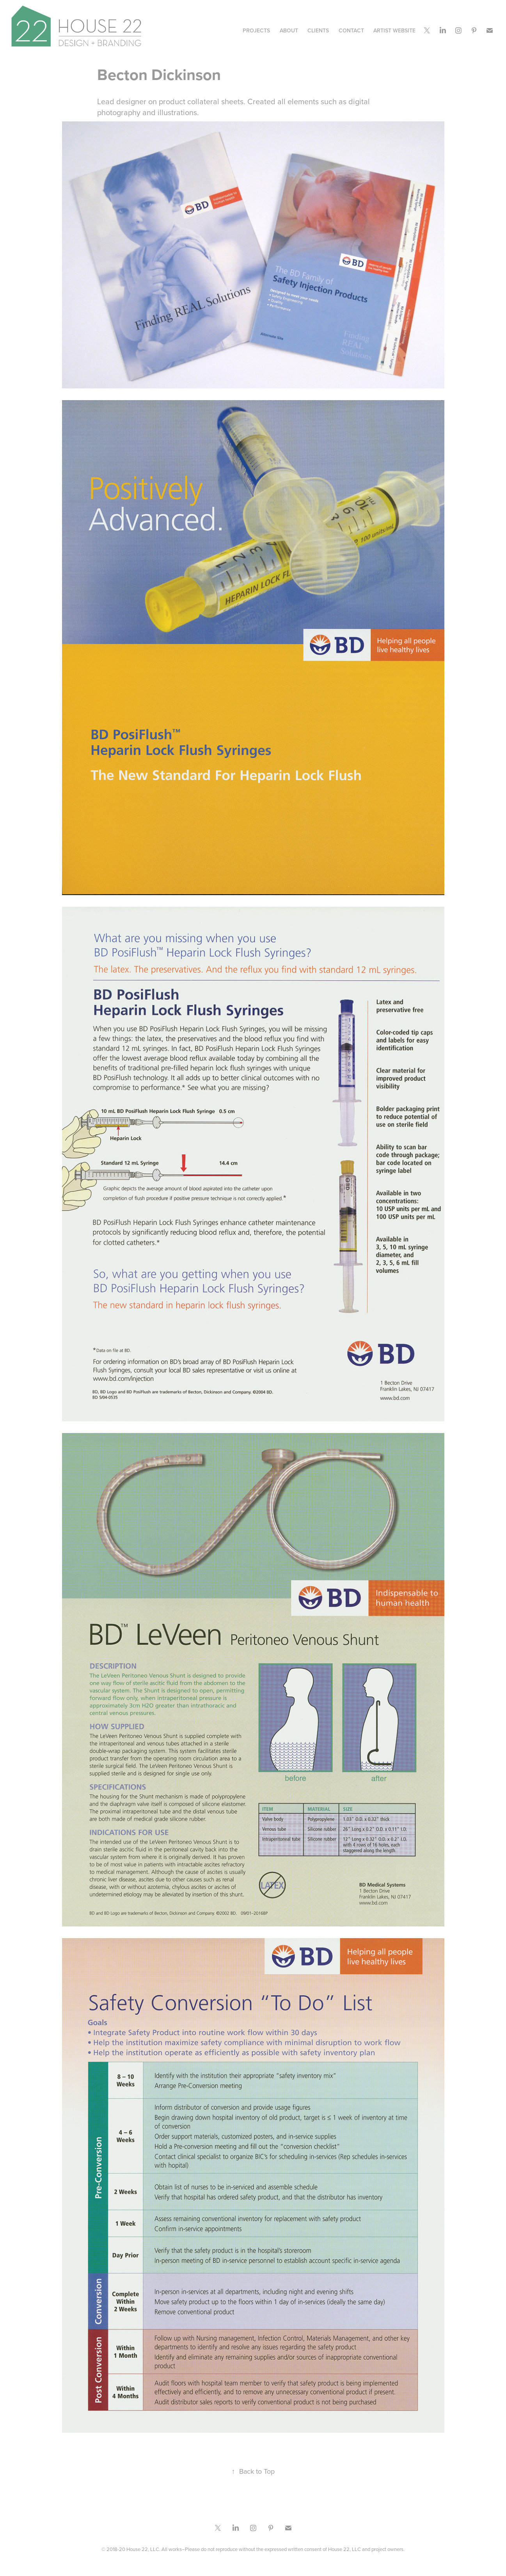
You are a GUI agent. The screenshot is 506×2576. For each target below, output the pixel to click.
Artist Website (394, 30)
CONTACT (351, 30)
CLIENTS (318, 30)
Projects (256, 30)
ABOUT (289, 30)
